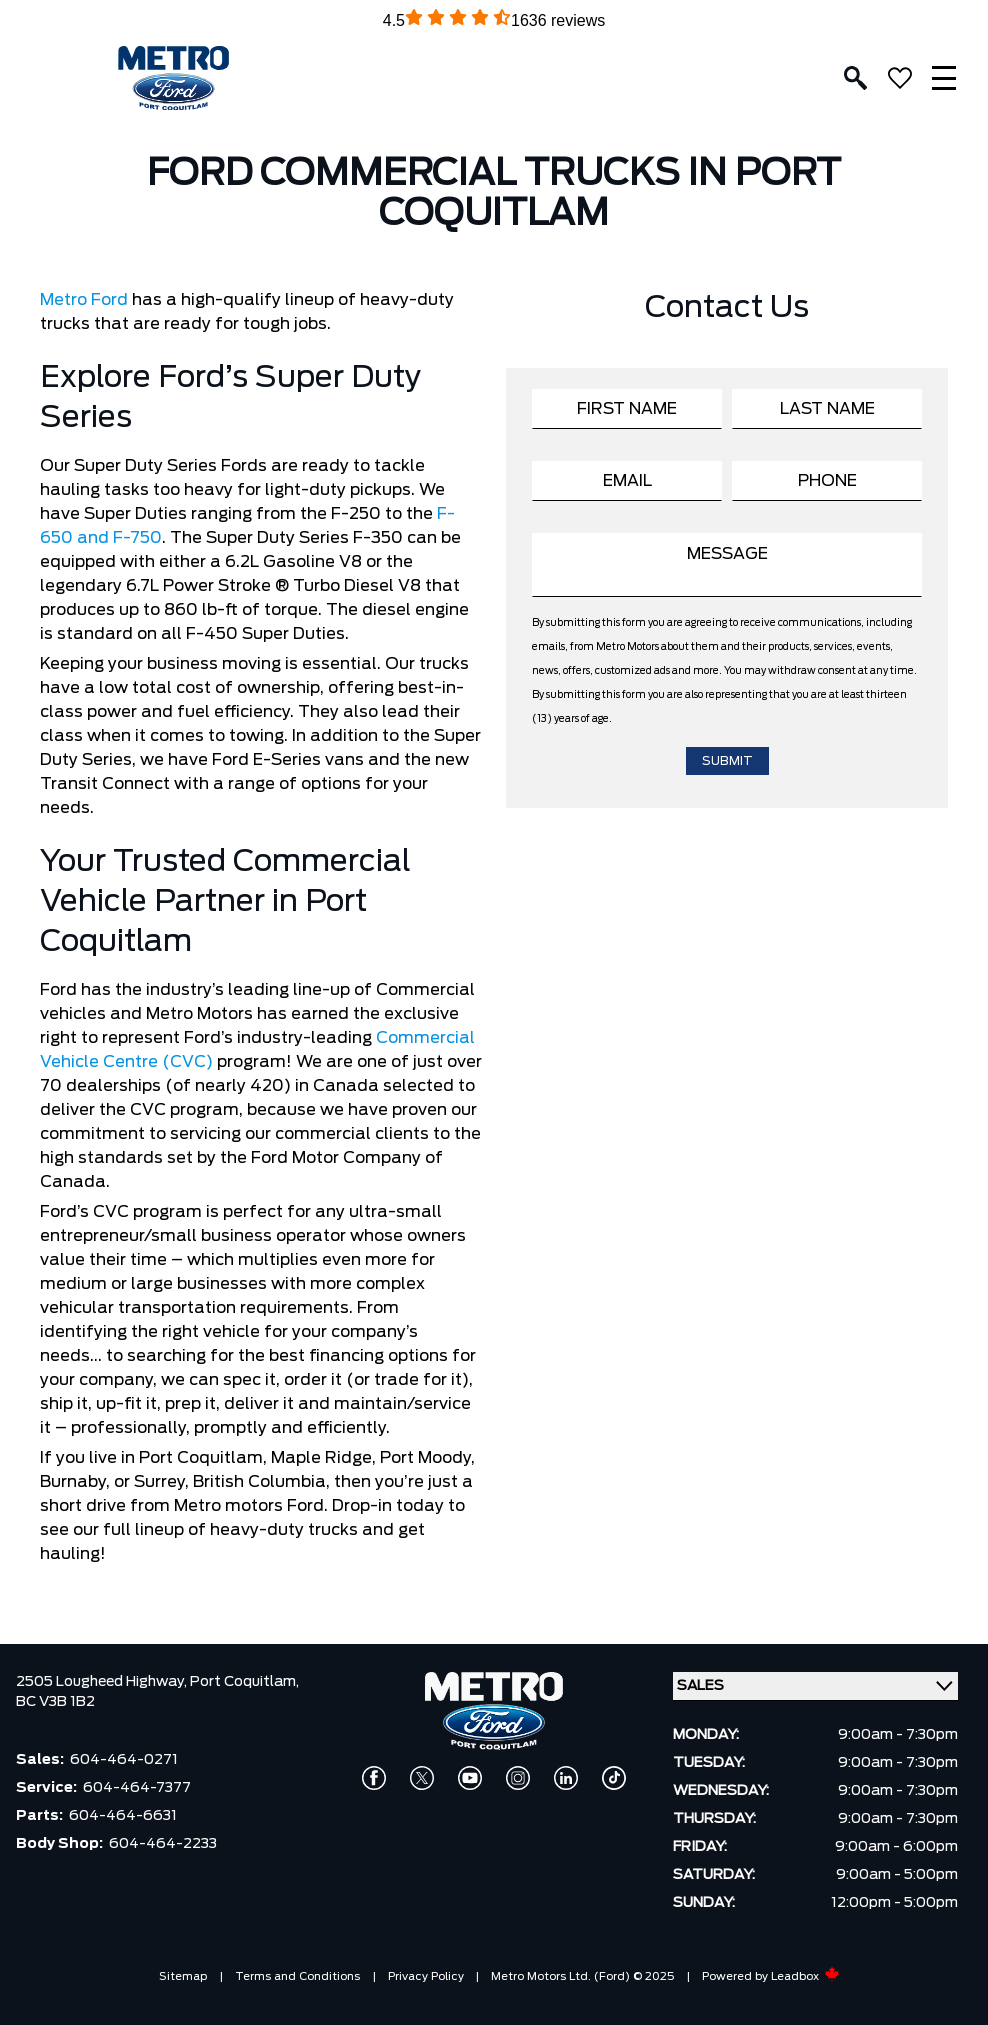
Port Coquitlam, (244, 1682)
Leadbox (805, 1976)
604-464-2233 (163, 1844)
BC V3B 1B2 (55, 1702)
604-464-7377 (137, 1788)
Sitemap (183, 1976)
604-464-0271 (124, 1760)
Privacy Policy (426, 1976)
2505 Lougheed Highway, (103, 1682)
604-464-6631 (123, 1816)
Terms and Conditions (297, 1976)
